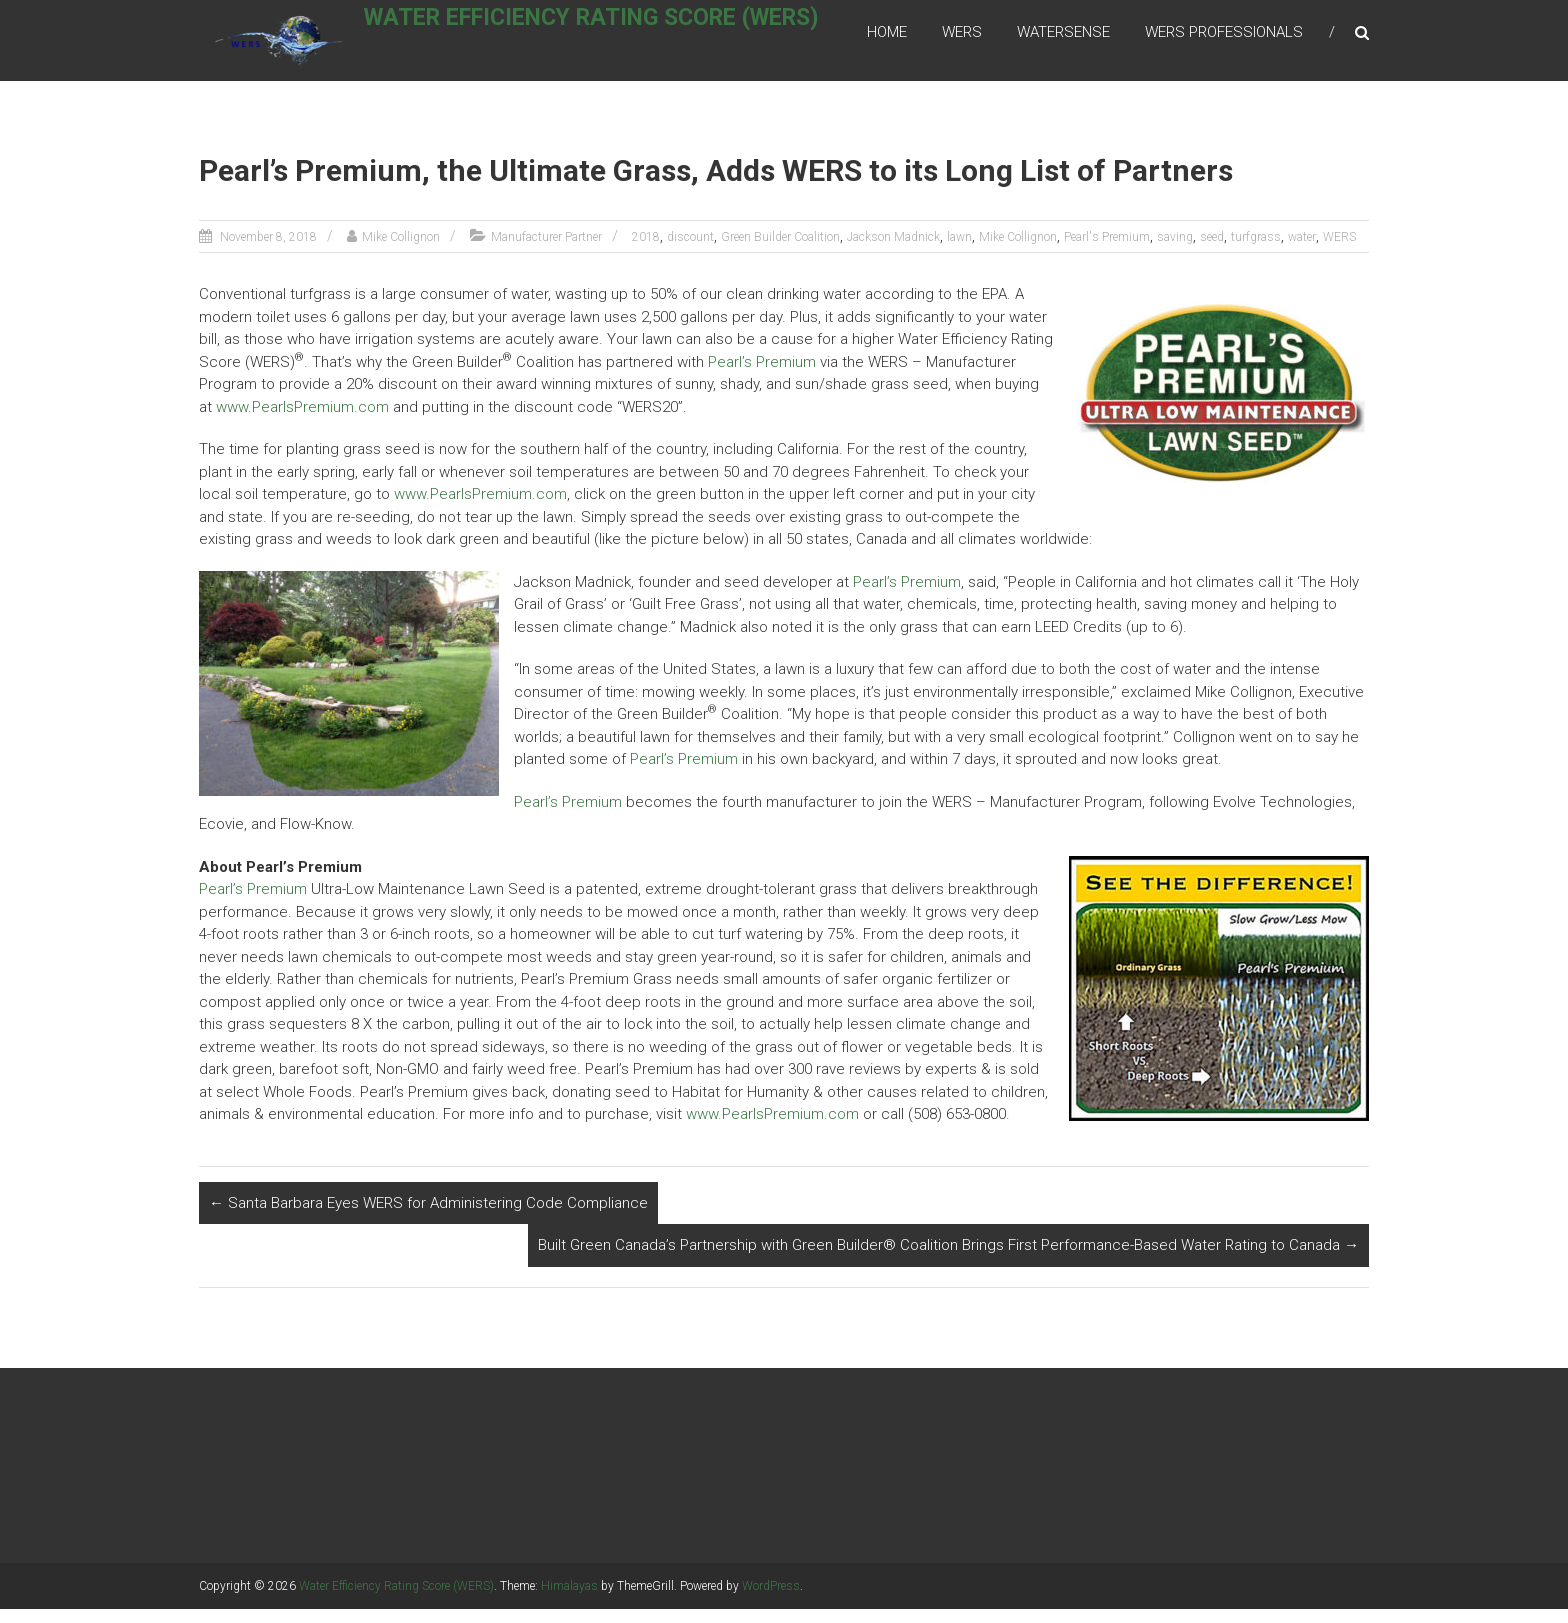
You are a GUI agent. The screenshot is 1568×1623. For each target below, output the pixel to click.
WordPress (771, 1600)
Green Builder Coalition (780, 251)
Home (887, 39)
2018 (646, 251)
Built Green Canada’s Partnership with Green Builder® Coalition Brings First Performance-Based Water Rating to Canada (948, 1259)
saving (1175, 251)
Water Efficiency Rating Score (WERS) (616, 36)
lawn (959, 251)
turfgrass (1256, 251)
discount (690, 251)
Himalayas (569, 1600)
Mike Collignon (401, 251)
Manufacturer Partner (546, 251)
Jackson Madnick (893, 251)
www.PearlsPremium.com (302, 421)
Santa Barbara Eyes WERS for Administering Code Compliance (428, 1217)
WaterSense (1063, 39)
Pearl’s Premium (762, 376)
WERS (962, 39)
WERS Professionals (1224, 39)
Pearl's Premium (1107, 251)
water (1302, 251)
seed (1212, 251)
